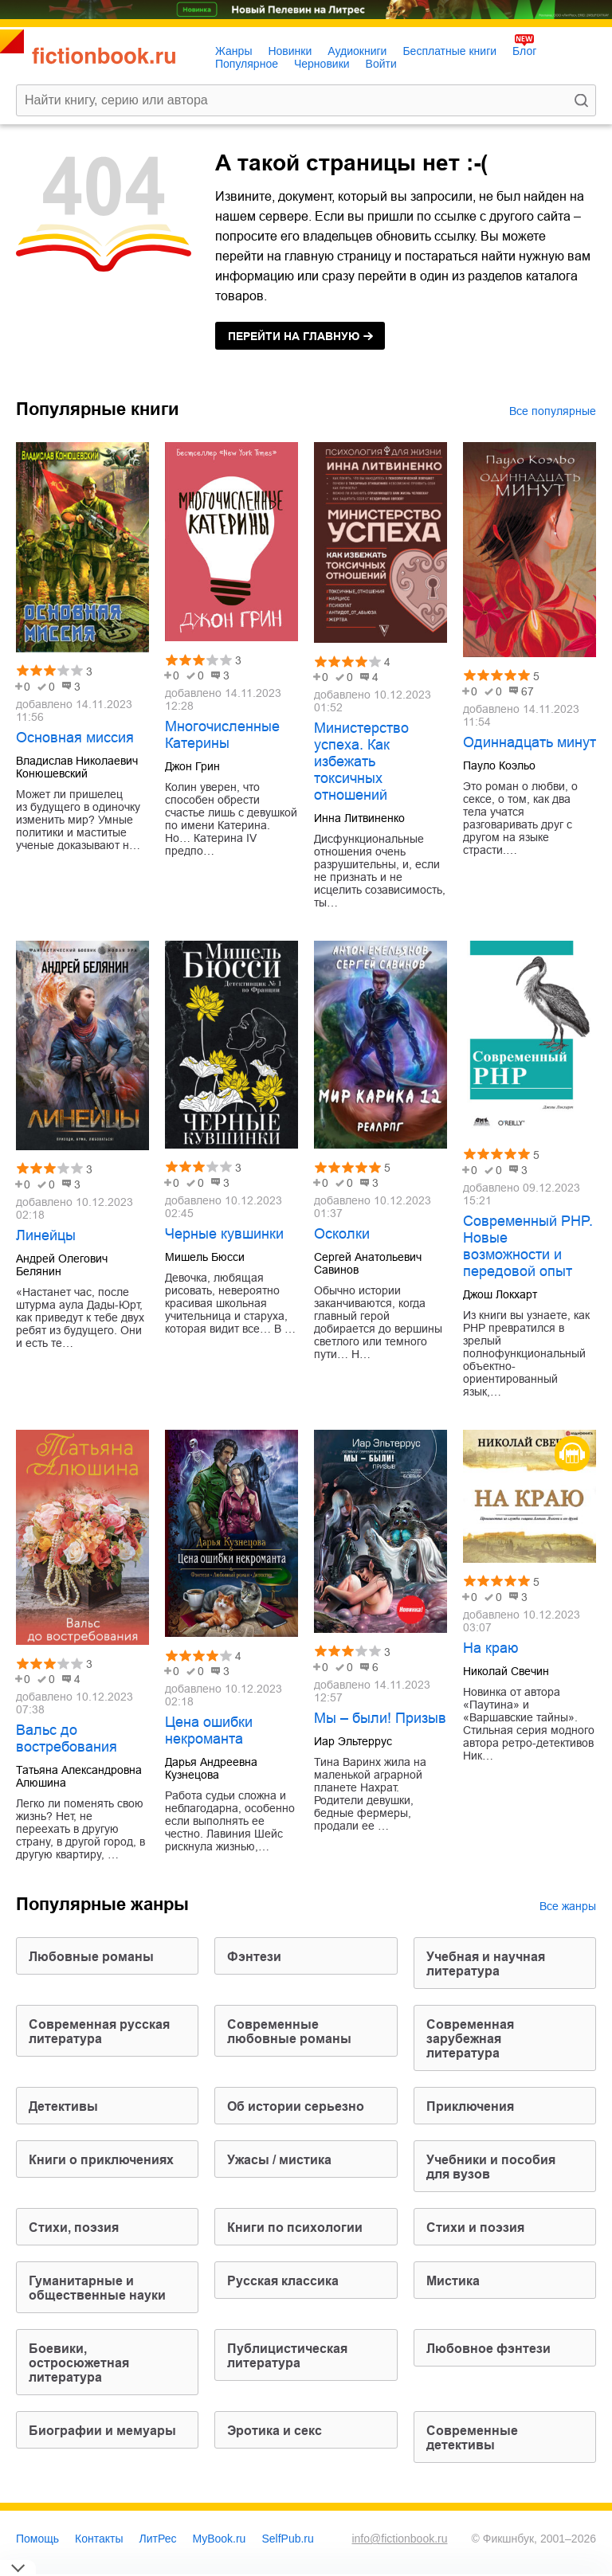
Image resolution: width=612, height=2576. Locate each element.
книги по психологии (295, 2227)
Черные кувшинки (224, 1234)
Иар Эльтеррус (353, 1741)
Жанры (233, 51)
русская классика (283, 2281)
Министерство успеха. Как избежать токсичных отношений (361, 761)
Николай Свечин (506, 1671)
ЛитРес (158, 2538)
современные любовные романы (289, 2032)
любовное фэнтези (488, 2348)
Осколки (342, 1234)
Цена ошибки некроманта (209, 1730)
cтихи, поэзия (74, 2227)
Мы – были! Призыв (380, 1718)
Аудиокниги (357, 51)
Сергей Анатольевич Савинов (368, 1263)
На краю (491, 1648)
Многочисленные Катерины (222, 734)
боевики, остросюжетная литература (79, 2363)
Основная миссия (75, 738)
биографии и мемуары (102, 2430)
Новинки (290, 51)
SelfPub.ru (287, 2538)
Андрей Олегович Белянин (62, 1265)
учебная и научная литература (485, 1964)
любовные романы (91, 1956)
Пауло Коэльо (499, 765)
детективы (63, 2106)
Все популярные (552, 411)
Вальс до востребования (66, 1738)
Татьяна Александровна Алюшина (79, 1776)
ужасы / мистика (279, 2160)
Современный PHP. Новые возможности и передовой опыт (528, 1246)
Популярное (246, 63)
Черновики (322, 63)
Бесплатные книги (449, 51)
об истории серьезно (295, 2106)
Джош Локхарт (500, 1294)
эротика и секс (274, 2430)
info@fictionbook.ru (399, 2538)
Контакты (99, 2538)
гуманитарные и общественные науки (97, 2288)
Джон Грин (192, 766)
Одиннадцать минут (529, 742)
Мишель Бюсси (205, 1257)
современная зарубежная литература (470, 2039)
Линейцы (46, 1235)
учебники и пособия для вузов (490, 2167)
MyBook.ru (219, 2538)
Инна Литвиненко (359, 818)
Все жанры (567, 1906)
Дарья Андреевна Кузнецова (211, 1768)
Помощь (37, 2538)
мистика (453, 2281)
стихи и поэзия (475, 2227)
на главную (293, 336)
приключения (470, 2106)
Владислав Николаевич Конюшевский (77, 767)
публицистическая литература (287, 2356)
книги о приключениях (101, 2160)
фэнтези (254, 1956)
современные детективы (472, 2438)
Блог (524, 51)
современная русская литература (99, 2032)
